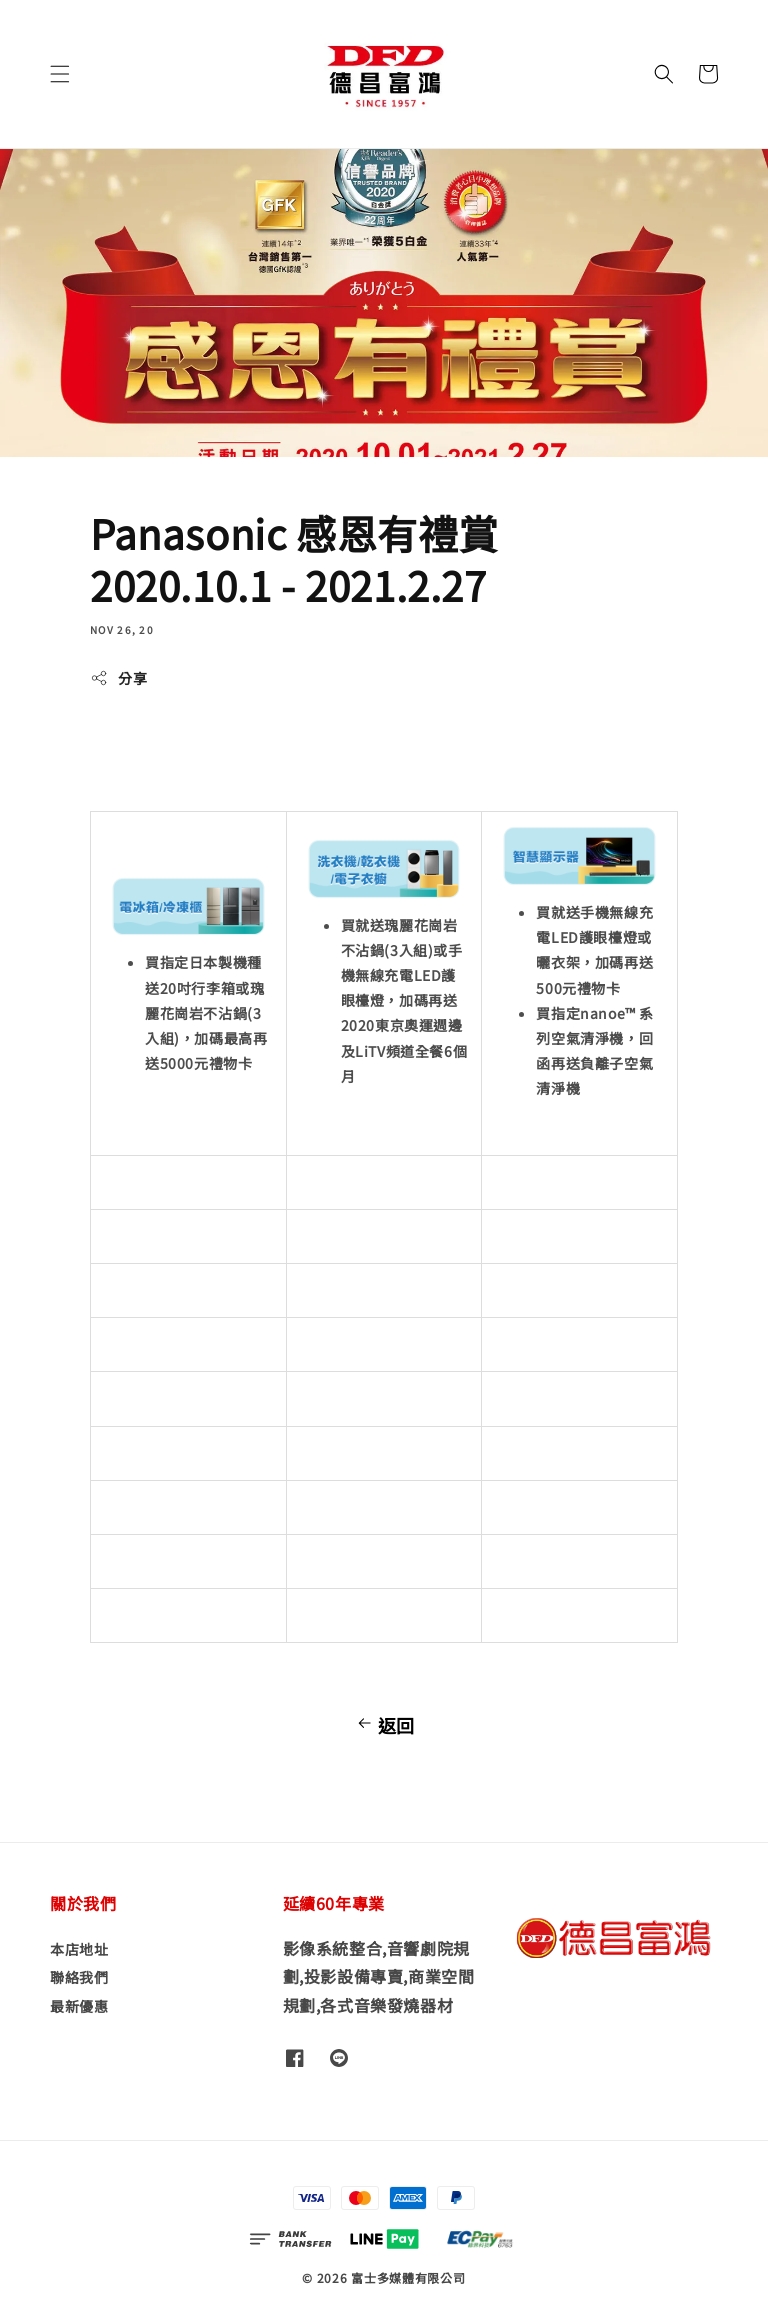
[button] (60, 74)
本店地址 (79, 1949)
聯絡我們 (79, 1977)
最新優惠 (79, 2006)
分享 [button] (118, 678)
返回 (384, 1725)
